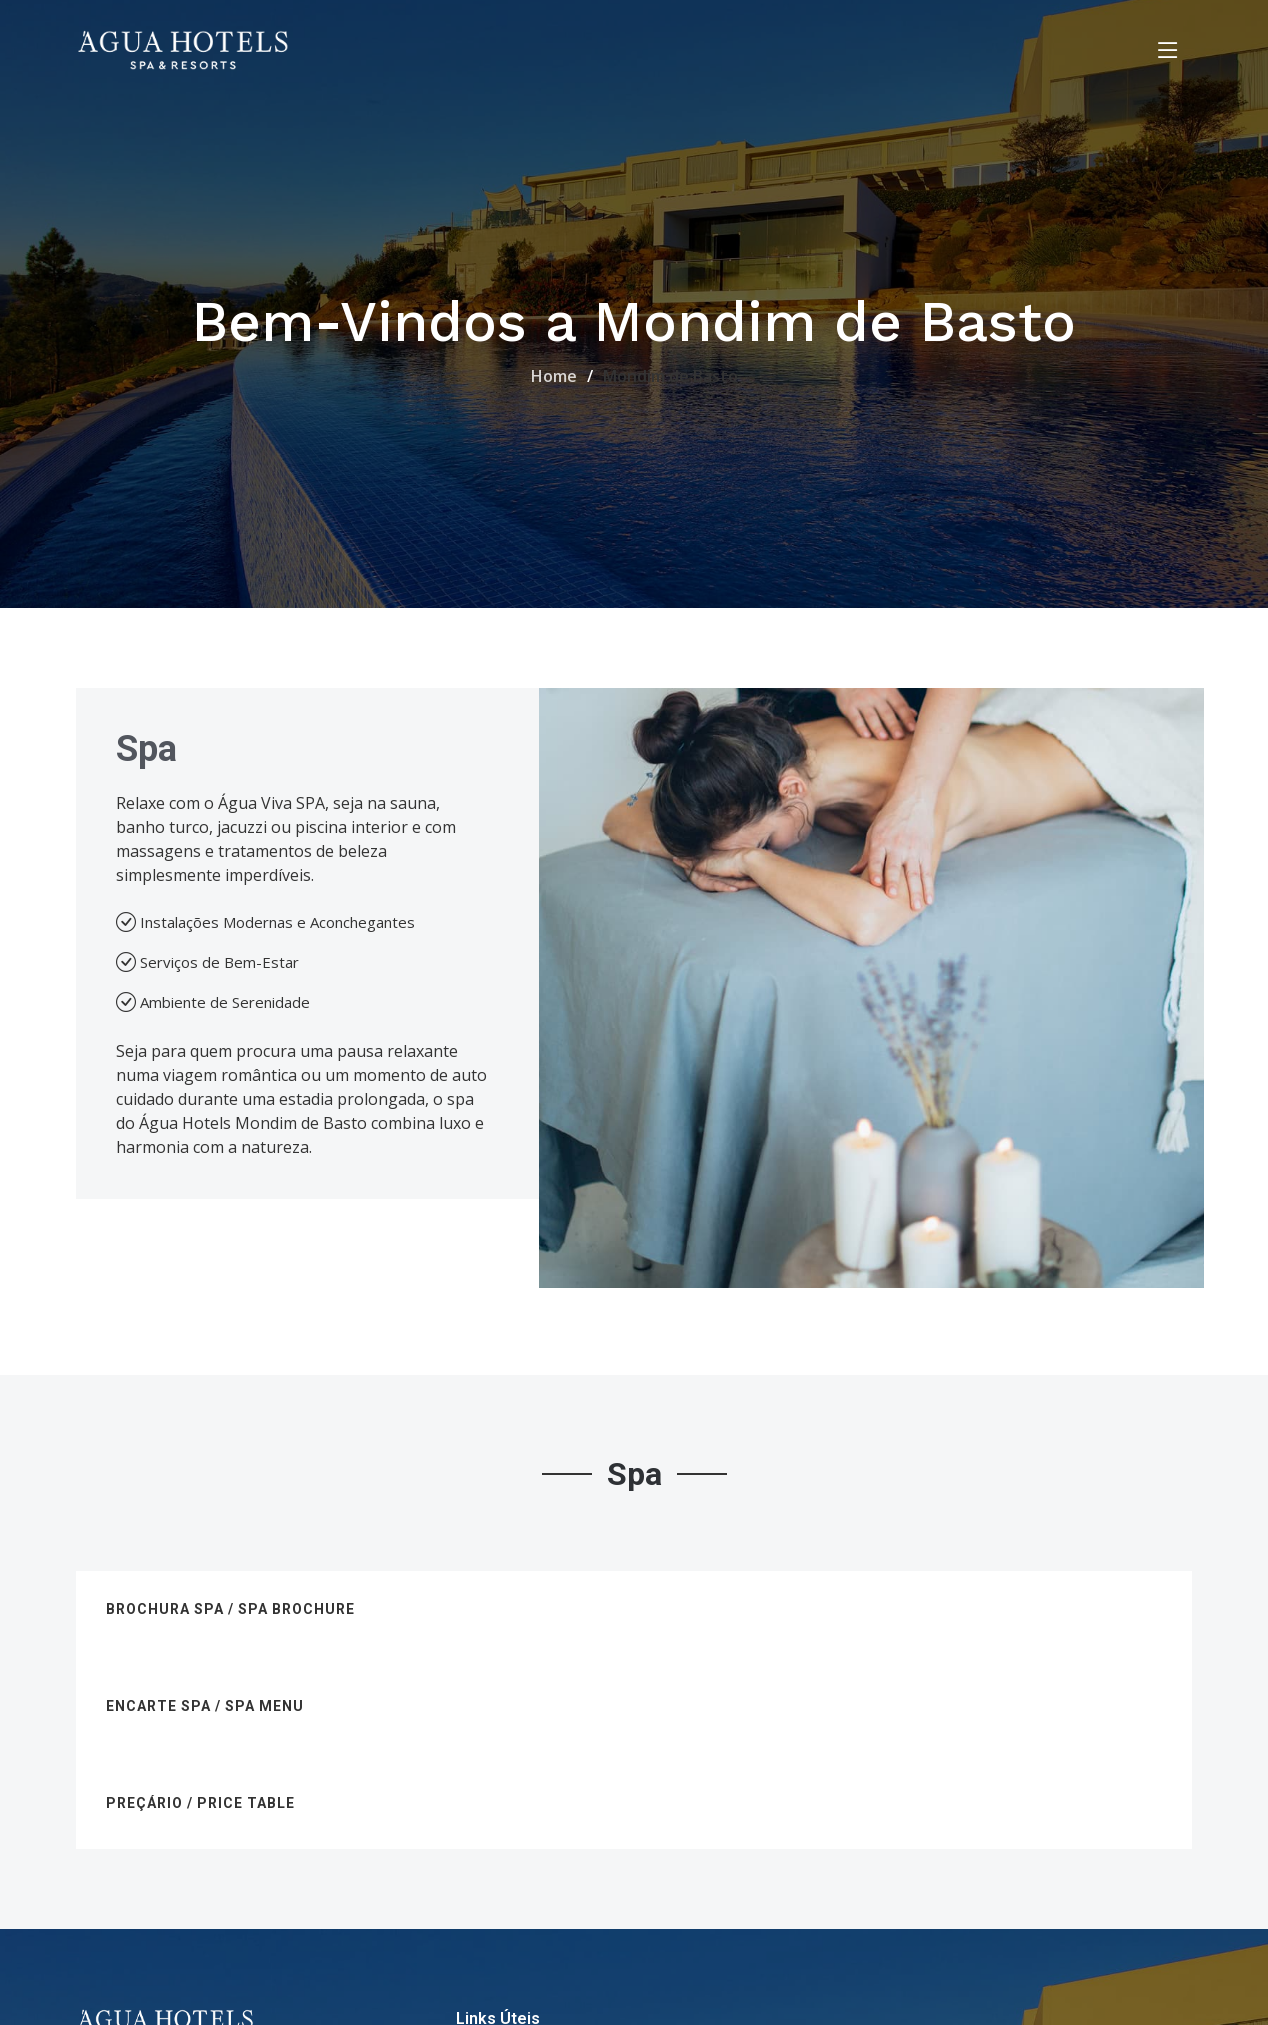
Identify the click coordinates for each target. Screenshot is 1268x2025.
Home (554, 376)
